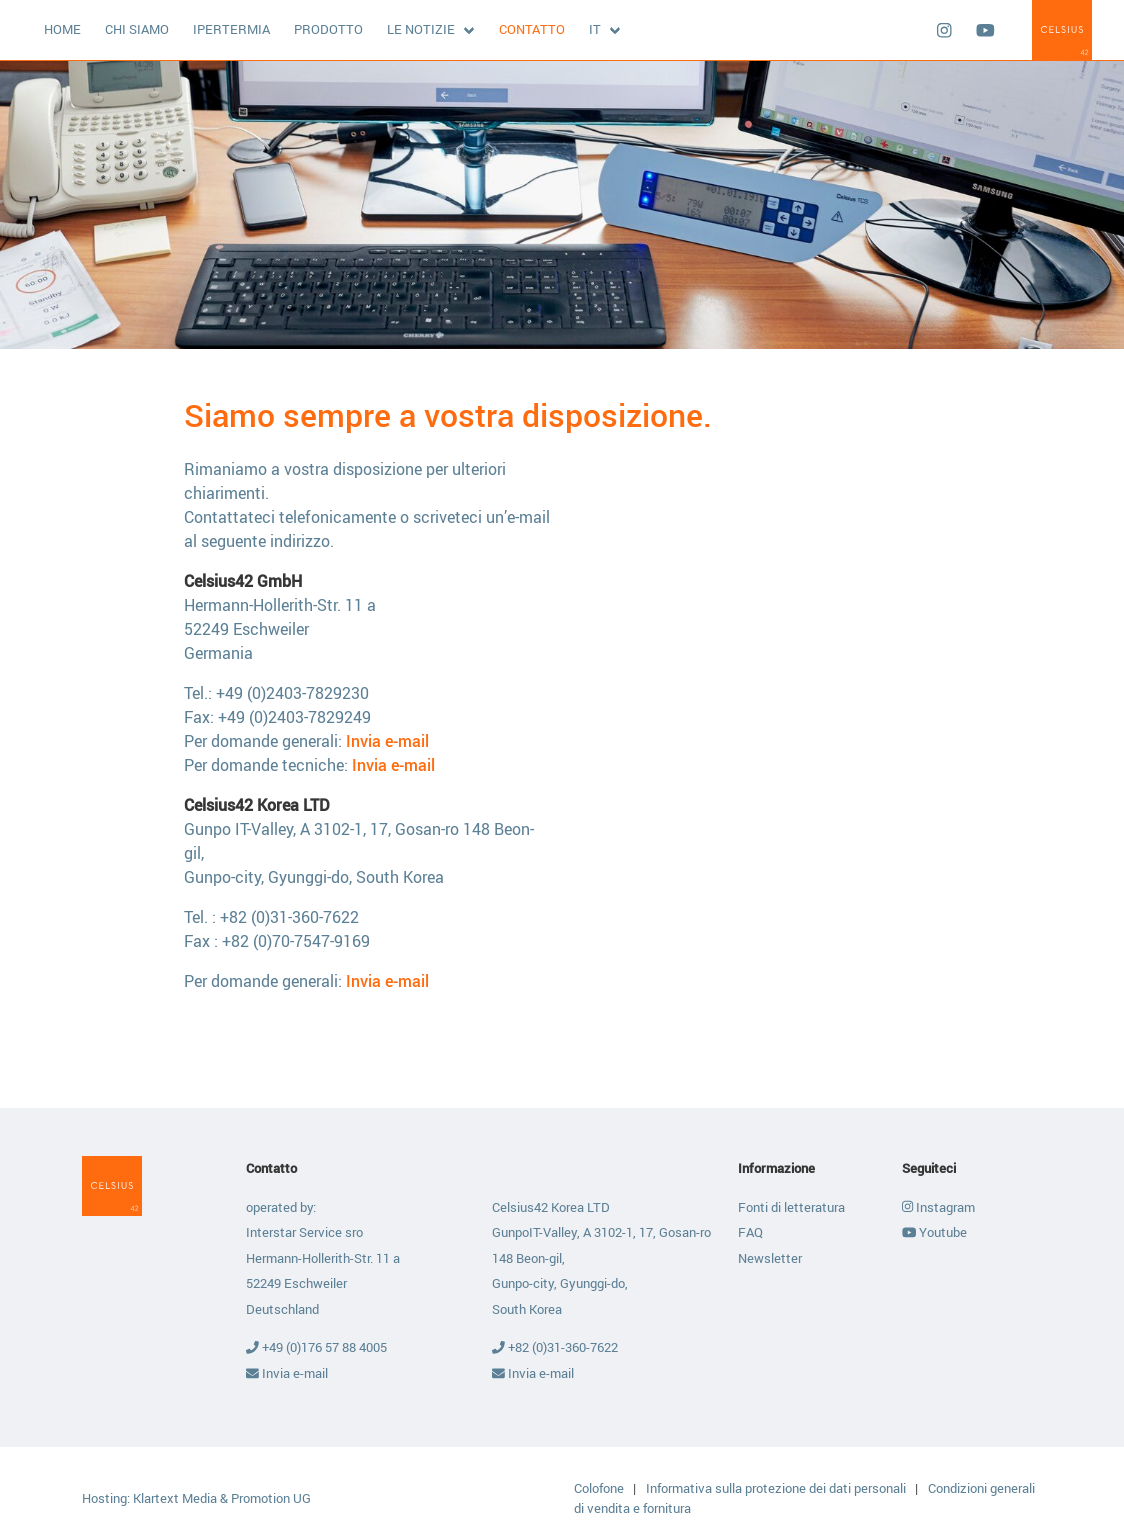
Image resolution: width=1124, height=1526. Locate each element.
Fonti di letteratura (791, 1207)
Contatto (532, 29)
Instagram (938, 1207)
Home (62, 29)
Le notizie (421, 29)
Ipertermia (231, 29)
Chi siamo (137, 29)
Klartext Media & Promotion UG (222, 1498)
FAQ (750, 1232)
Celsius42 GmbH (1062, 30)
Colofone (600, 1488)
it (595, 29)
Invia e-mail (387, 741)
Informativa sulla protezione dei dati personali (777, 1488)
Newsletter (770, 1258)
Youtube (934, 1232)
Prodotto (328, 29)
